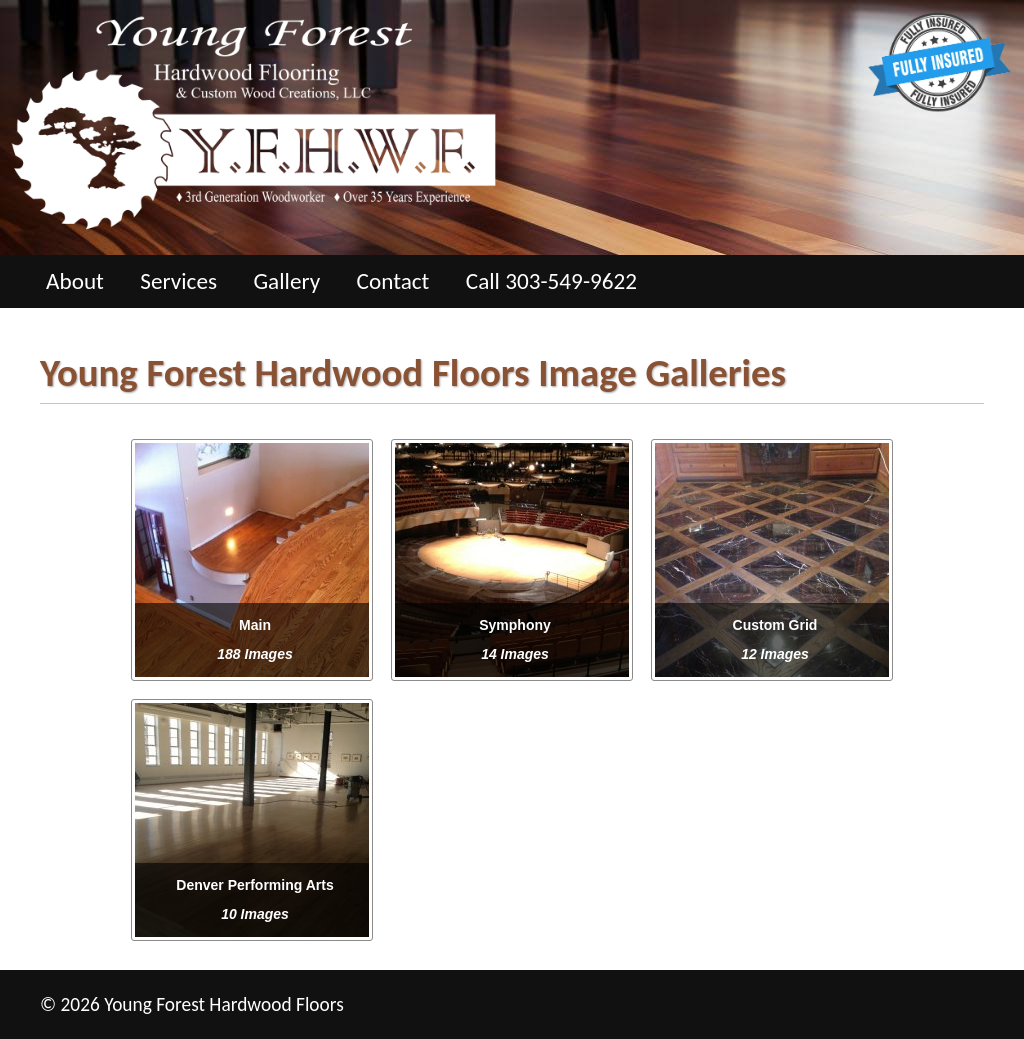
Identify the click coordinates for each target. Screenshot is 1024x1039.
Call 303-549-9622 (551, 281)
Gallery (286, 281)
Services (178, 281)
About (75, 281)
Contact (393, 281)
